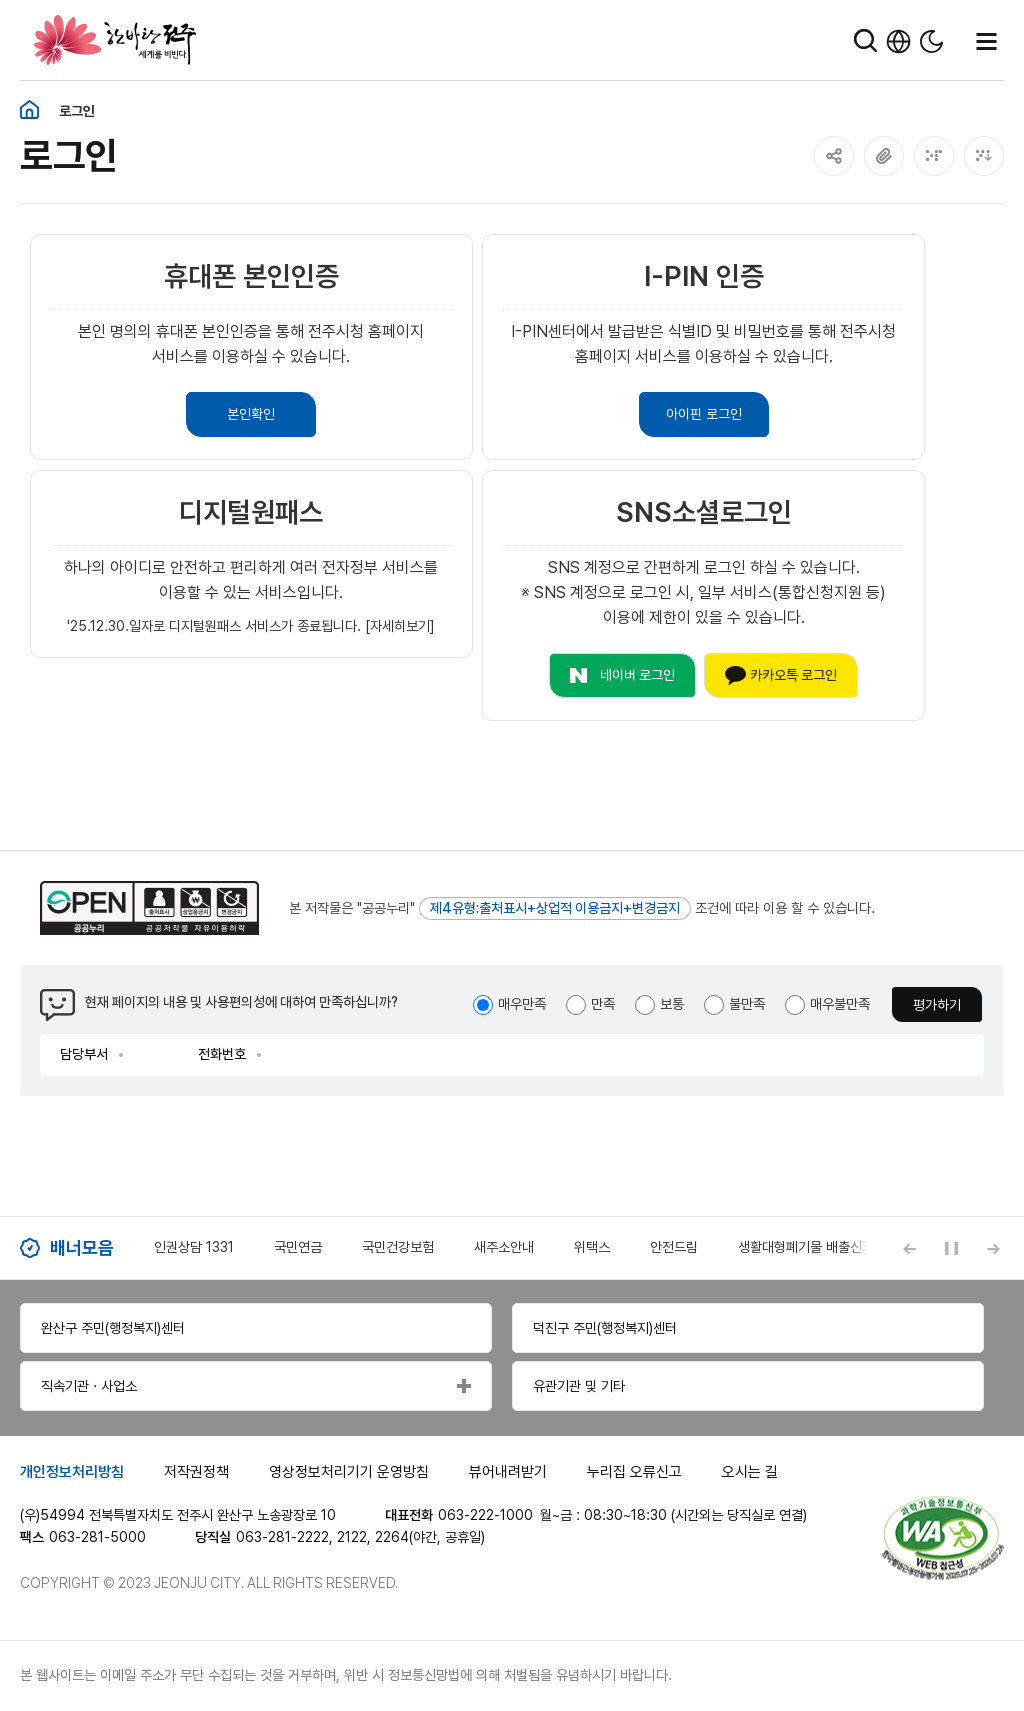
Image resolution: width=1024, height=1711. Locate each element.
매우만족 (522, 1004)
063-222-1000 (485, 1515)
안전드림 (674, 1247)
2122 (352, 1537)
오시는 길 (750, 1472)
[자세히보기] (400, 626)
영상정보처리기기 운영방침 (349, 1472)
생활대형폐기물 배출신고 (806, 1247)
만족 (603, 1004)
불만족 (747, 1004)
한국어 (898, 41)
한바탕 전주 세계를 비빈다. (115, 40)
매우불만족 (840, 1004)
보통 (672, 1004)
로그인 (77, 111)
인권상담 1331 (194, 1247)
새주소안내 (504, 1247)
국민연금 (298, 1247)
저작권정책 (196, 1472)
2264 (392, 1537)
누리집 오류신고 (634, 1472)
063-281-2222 (282, 1537)
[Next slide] (993, 1248)
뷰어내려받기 (508, 1472)
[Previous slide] (909, 1248)
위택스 (592, 1247)
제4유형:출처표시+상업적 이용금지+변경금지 (555, 908)
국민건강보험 (398, 1247)
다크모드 (931, 41)
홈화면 (29, 110)
